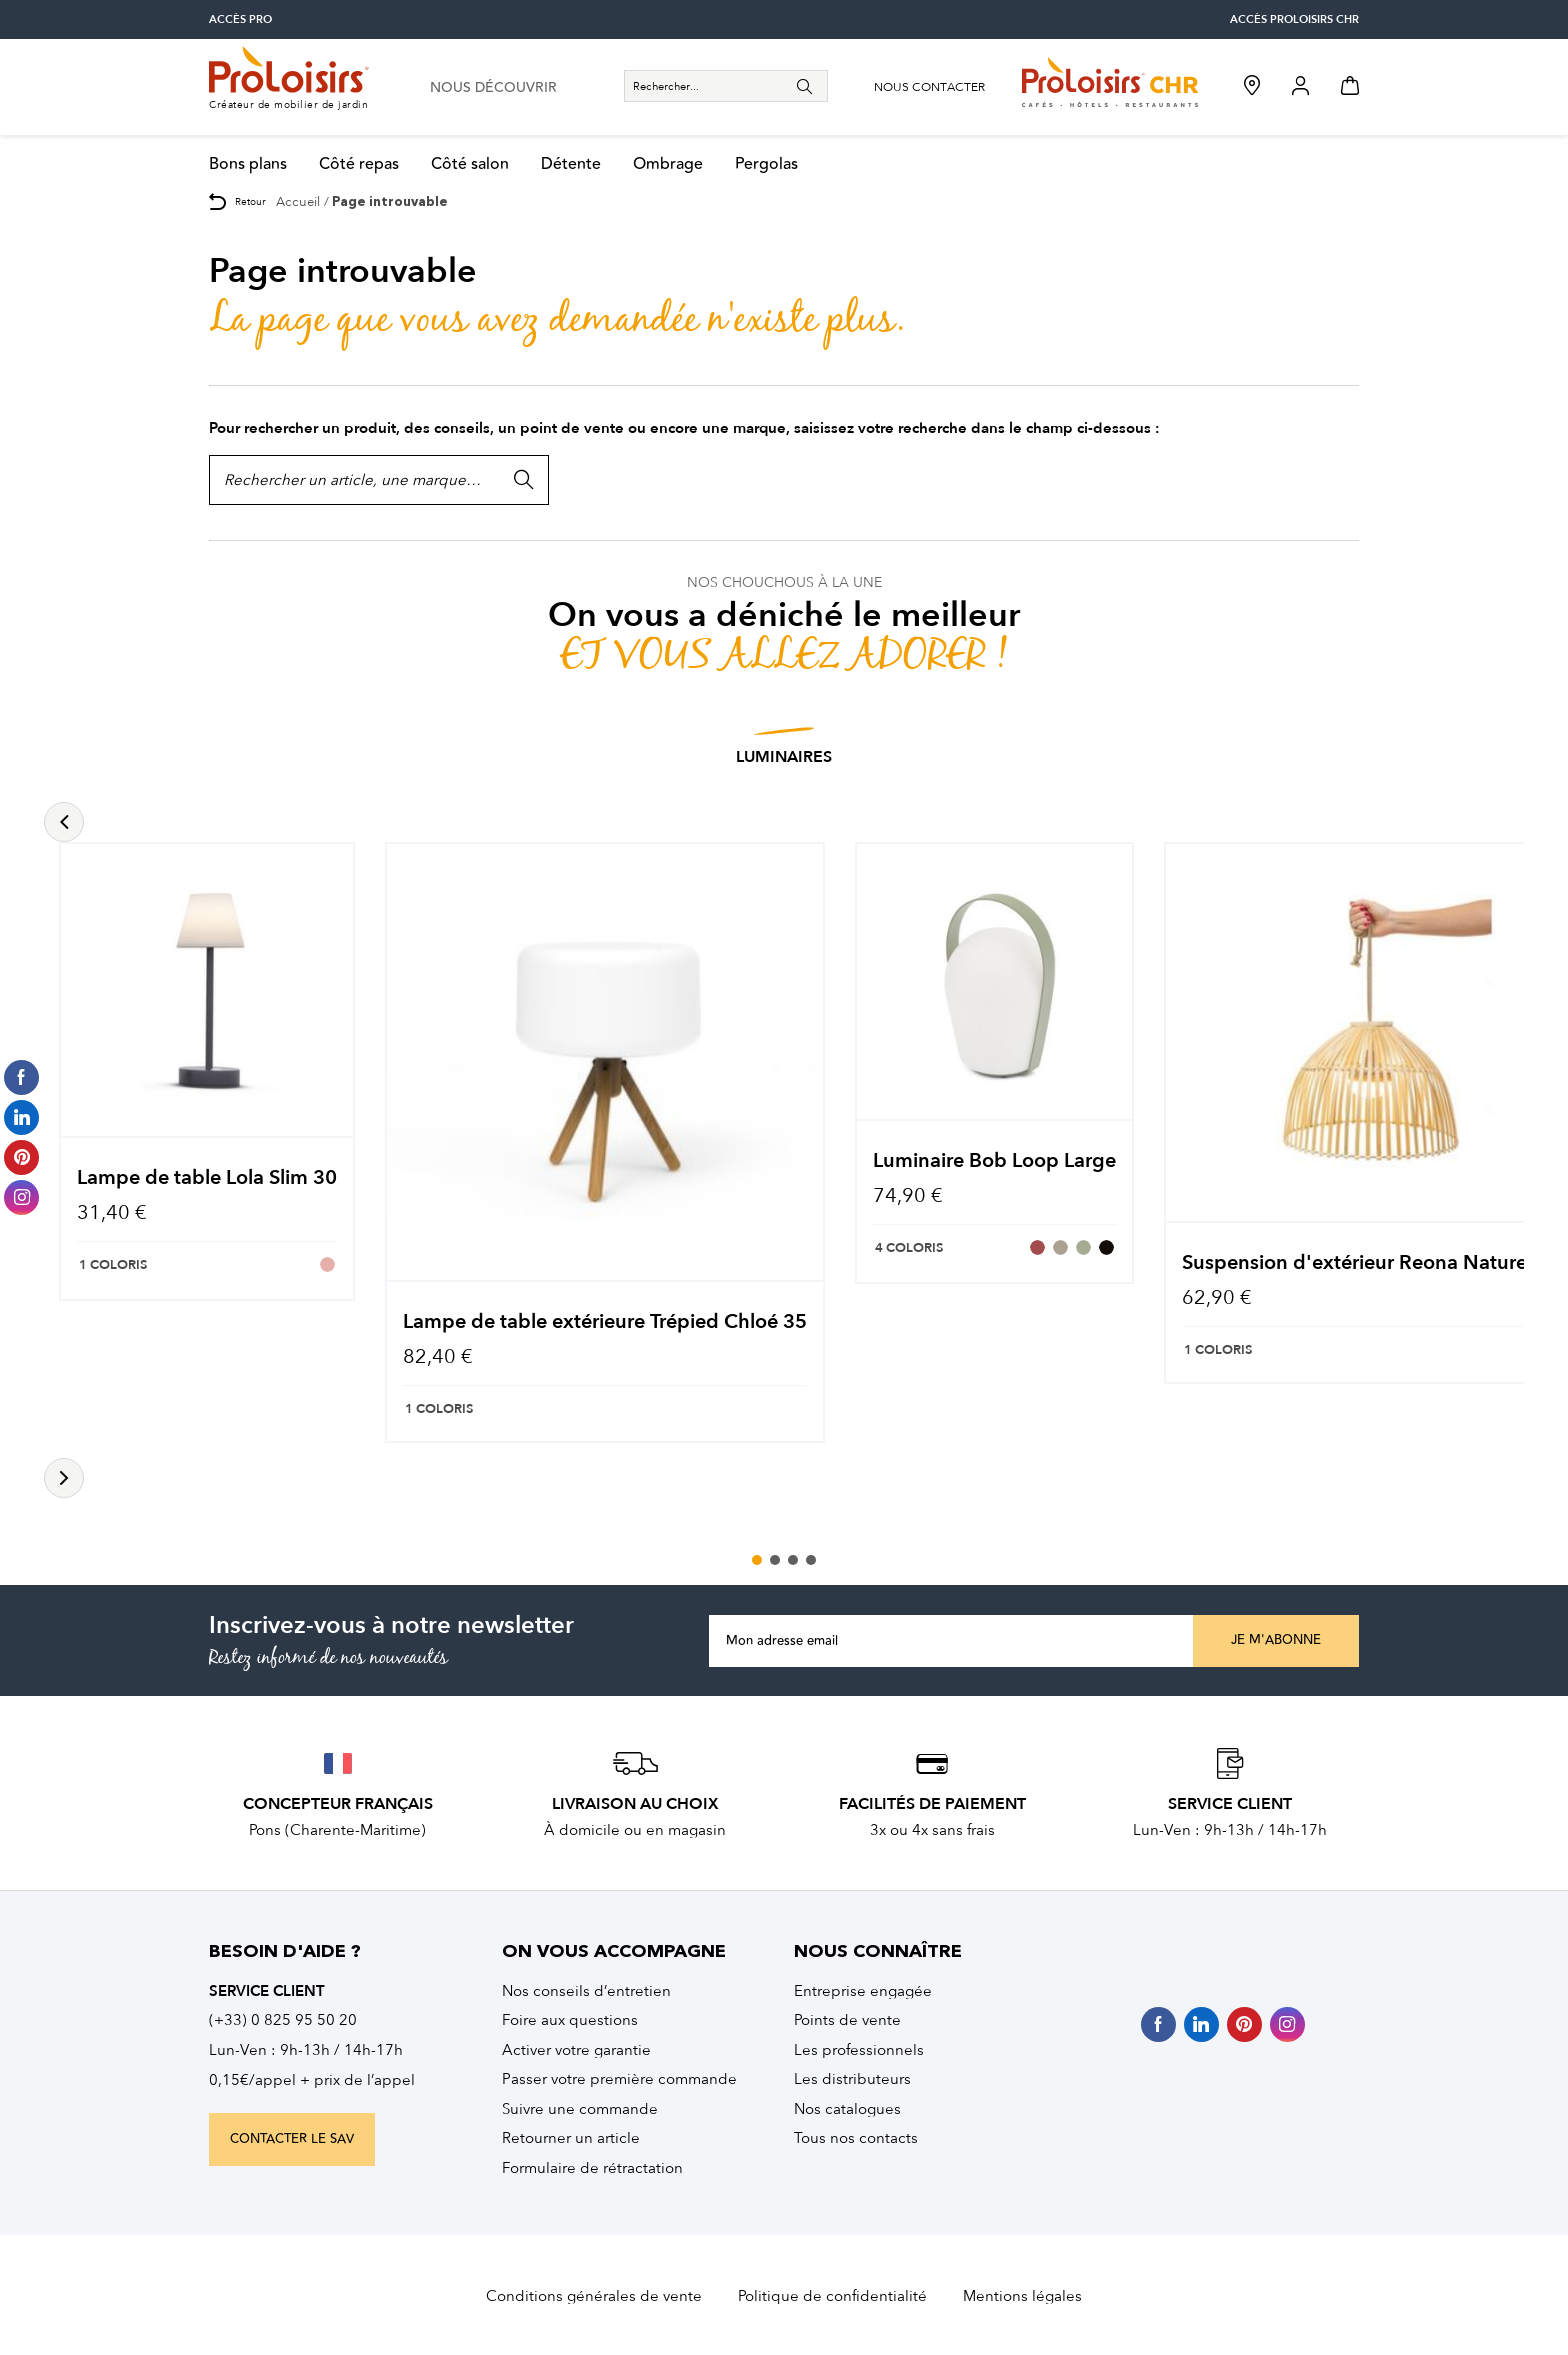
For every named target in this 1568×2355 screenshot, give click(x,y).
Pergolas (766, 164)
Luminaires (649, 757)
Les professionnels (859, 2050)
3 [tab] (793, 1560)
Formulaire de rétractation (592, 2168)
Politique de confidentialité (832, 2296)
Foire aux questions (570, 2020)
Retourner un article (571, 2138)
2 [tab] (775, 1560)
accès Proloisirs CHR (1294, 19)
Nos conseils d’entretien (586, 1991)
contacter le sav (292, 2139)
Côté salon (470, 164)
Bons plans (248, 164)
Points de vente (847, 2020)
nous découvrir (493, 88)
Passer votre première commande (619, 2079)
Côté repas (359, 164)
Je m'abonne (1276, 1640)
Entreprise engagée (863, 1991)
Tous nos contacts (856, 2138)
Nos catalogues (847, 2109)
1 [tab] (757, 1560)
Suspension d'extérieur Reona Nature (1354, 1262)
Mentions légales (1022, 2296)
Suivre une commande (580, 2109)
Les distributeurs (852, 2079)
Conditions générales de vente (594, 2296)
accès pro (240, 19)
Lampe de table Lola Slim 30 (207, 1177)
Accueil (298, 201)
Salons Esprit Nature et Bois (842, 757)
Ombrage (668, 164)
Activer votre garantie (576, 2050)
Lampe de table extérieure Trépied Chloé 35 (605, 1321)
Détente (571, 164)
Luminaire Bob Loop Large (994, 1160)
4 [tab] (811, 1560)
